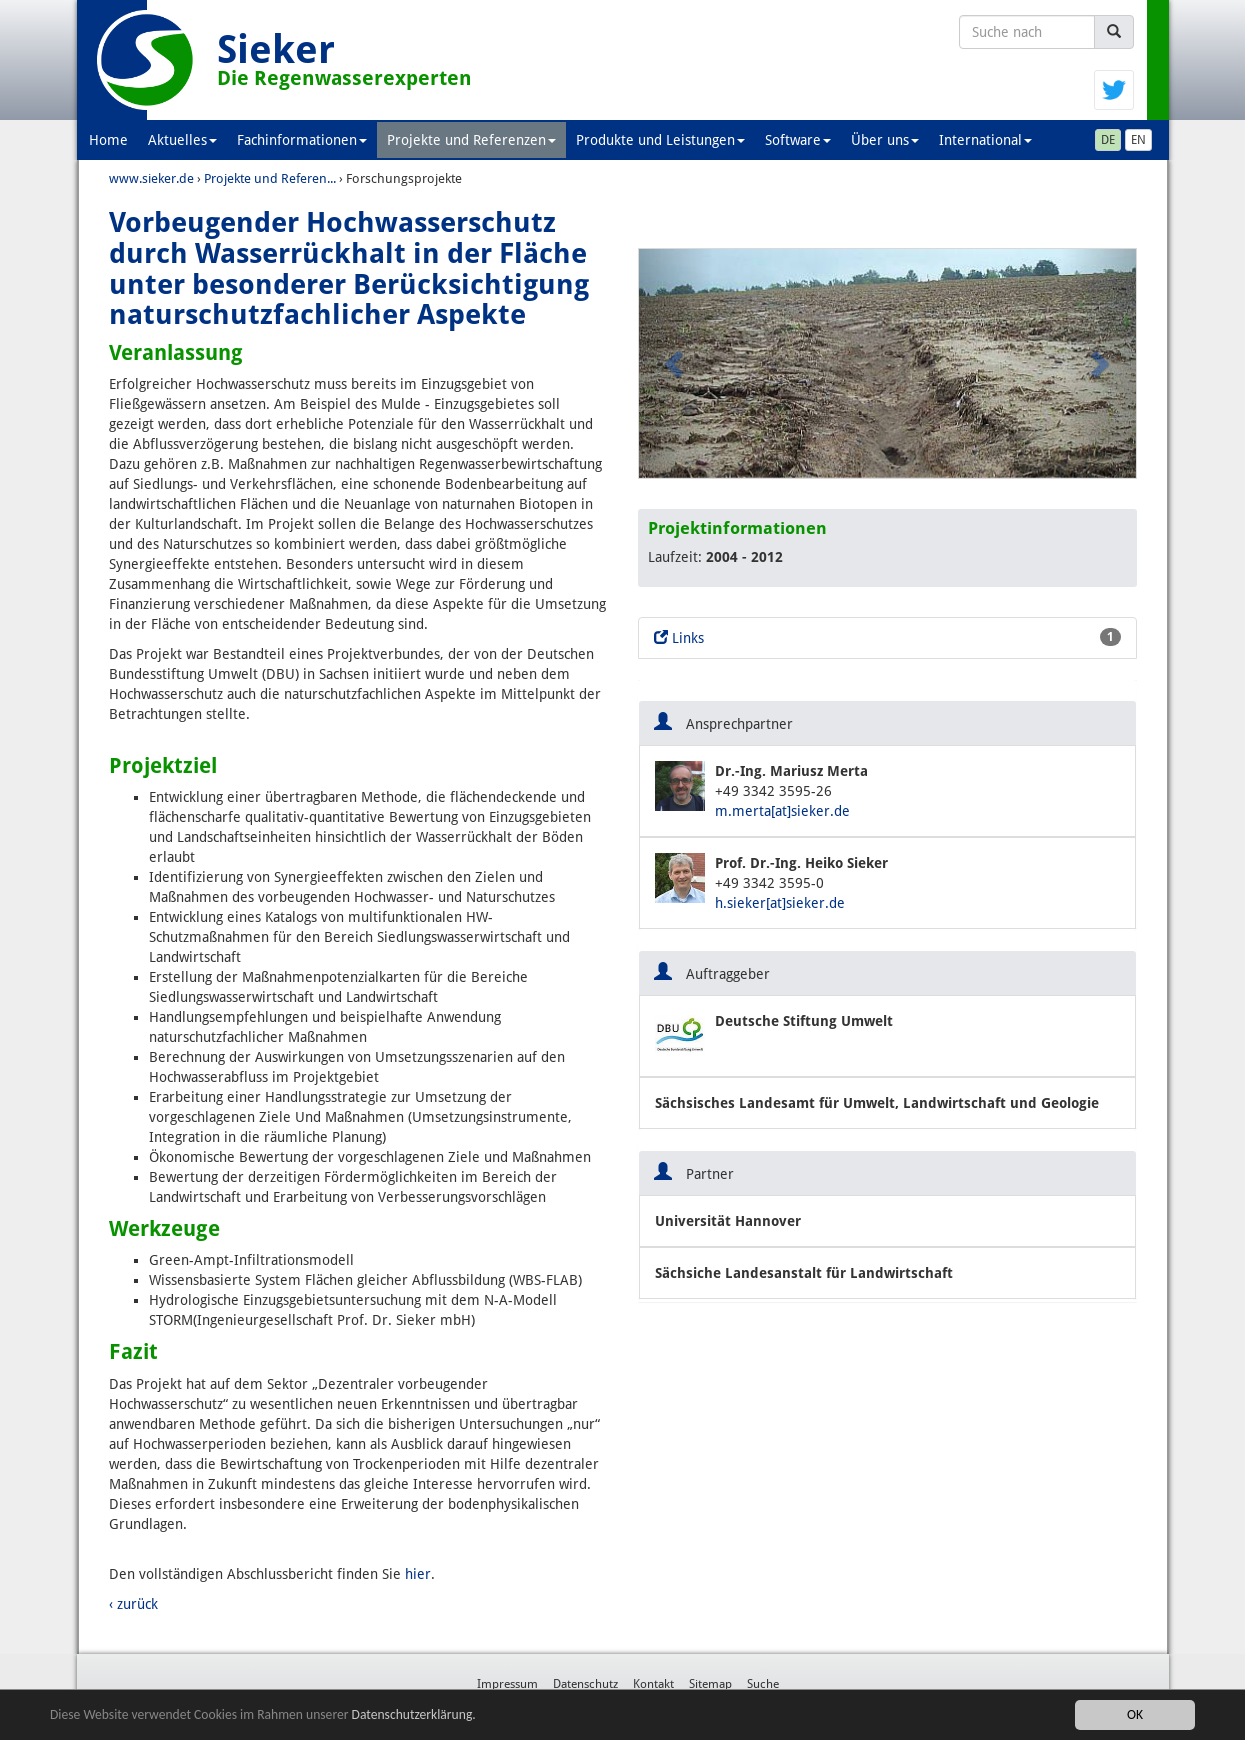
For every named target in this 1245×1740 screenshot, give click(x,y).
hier (418, 1574)
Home (108, 140)
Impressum (507, 1684)
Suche (763, 1684)
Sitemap (710, 1684)
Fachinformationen (302, 140)
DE (1108, 140)
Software (798, 140)
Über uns (885, 140)
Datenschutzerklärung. (414, 1715)
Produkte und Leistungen (660, 140)
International (985, 140)
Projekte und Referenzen (471, 140)
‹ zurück (133, 1604)
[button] (676, 363)
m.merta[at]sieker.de (782, 811)
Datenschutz (585, 1684)
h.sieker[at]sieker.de (780, 903)
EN (1138, 140)
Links (887, 637)
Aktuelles (182, 140)
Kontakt (653, 1684)
